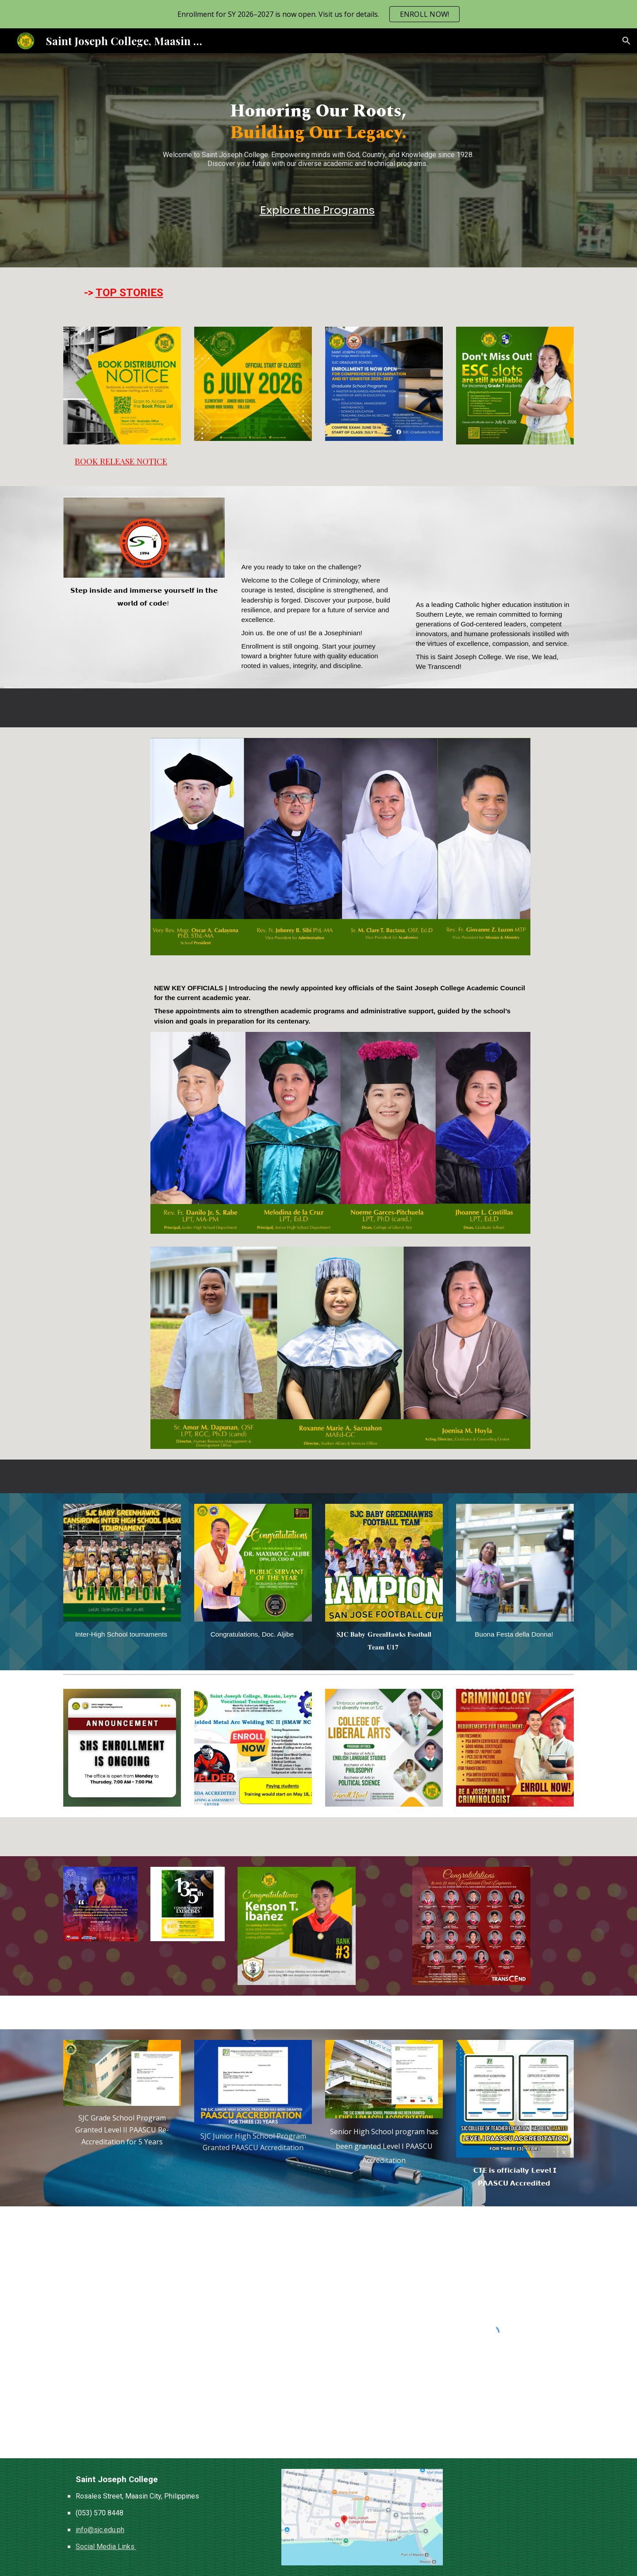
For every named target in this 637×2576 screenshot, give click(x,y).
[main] (318, 138)
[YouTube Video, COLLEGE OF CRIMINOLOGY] (318, 526)
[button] (626, 40)
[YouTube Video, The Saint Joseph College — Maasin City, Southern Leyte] (493, 545)
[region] (318, 14)
